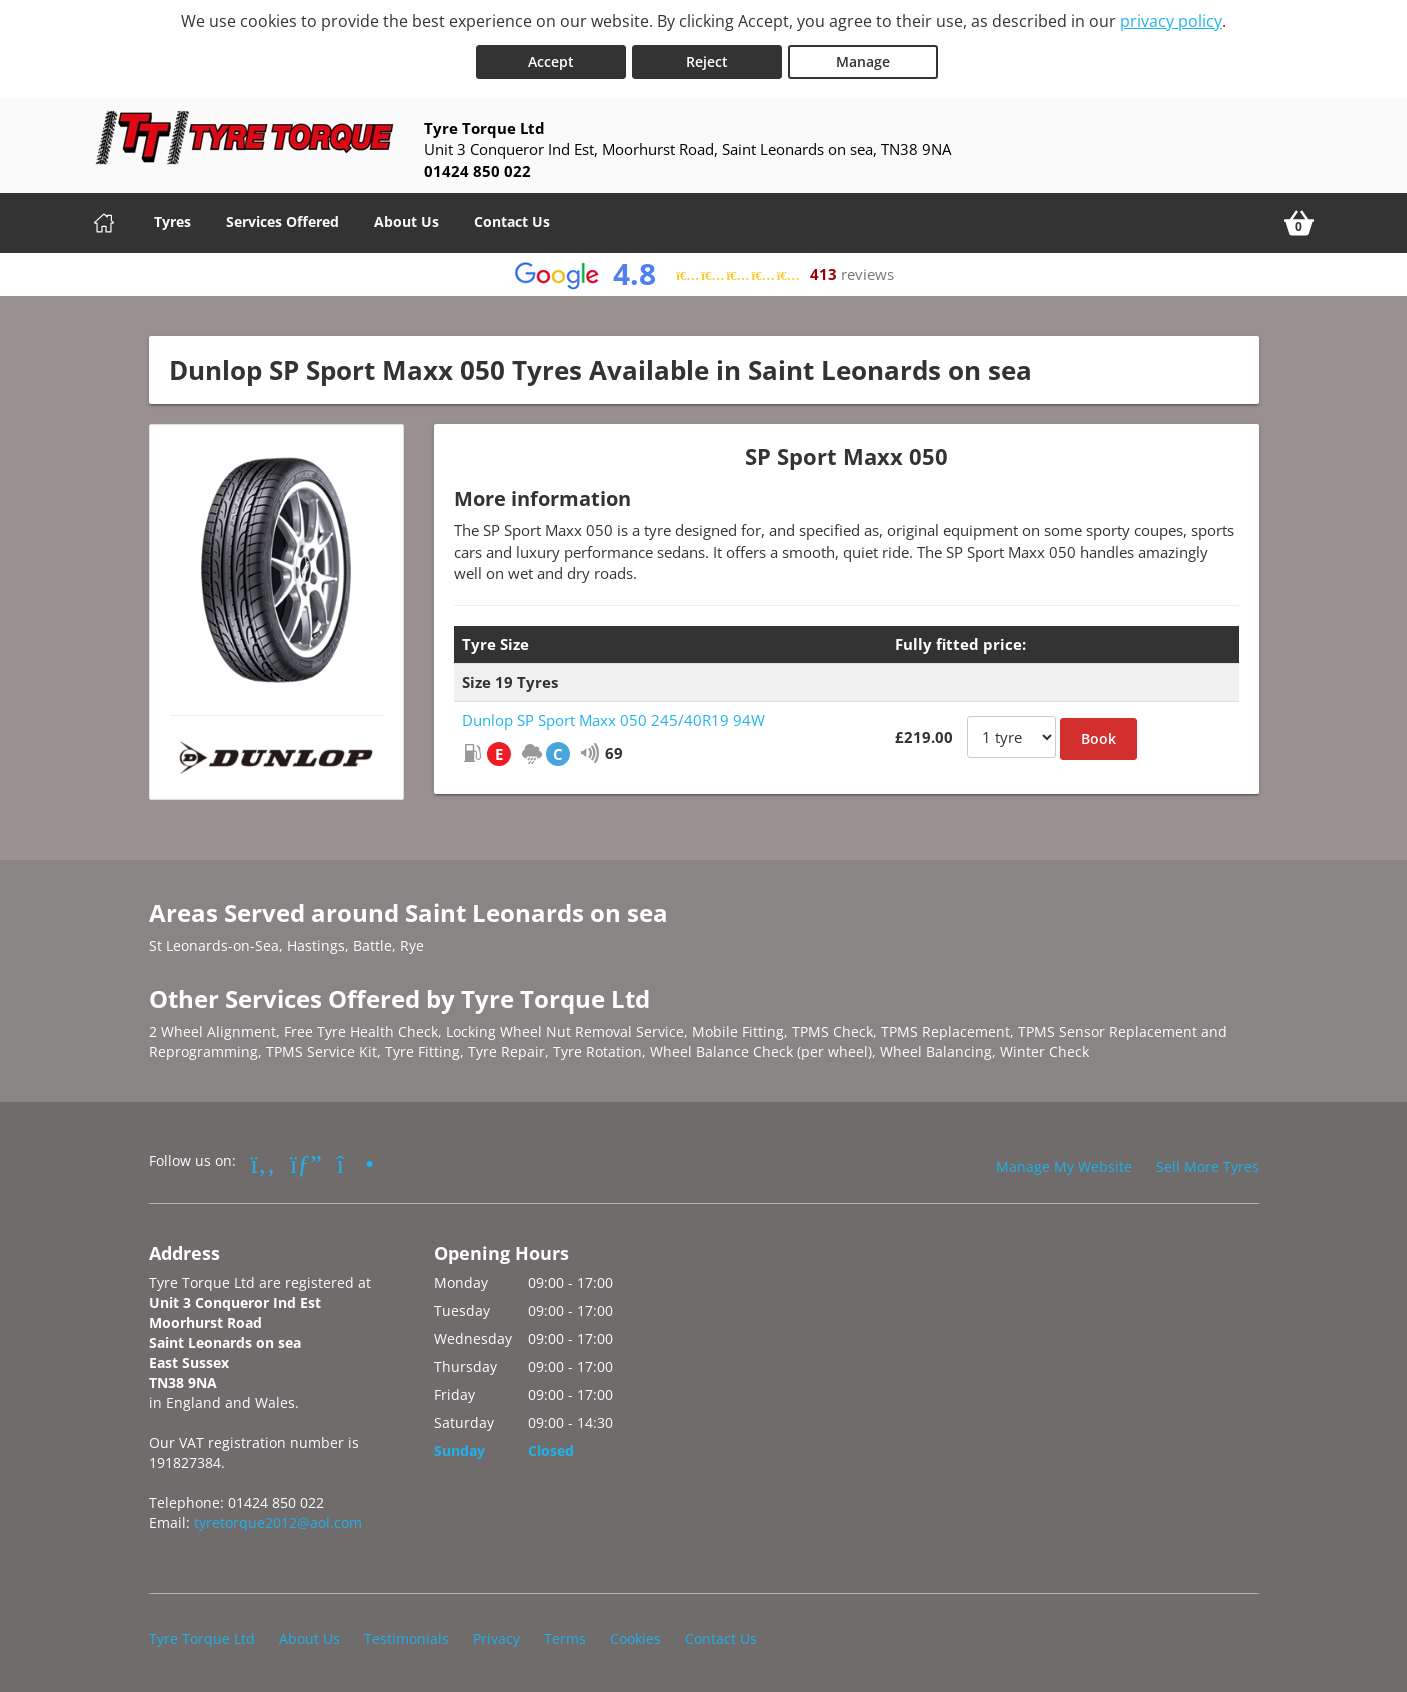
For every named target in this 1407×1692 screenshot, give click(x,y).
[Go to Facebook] (263, 1161)
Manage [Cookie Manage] (863, 58)
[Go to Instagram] (355, 1161)
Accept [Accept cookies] (551, 58)
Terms (565, 1636)
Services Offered (282, 218)
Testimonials (406, 1636)
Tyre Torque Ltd (202, 1636)
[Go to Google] (306, 1161)
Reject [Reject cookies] (707, 58)
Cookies (635, 1636)
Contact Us (512, 218)
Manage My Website (1064, 1164)
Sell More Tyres (1207, 1164)
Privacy (496, 1636)
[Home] (104, 220)
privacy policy (1171, 21)
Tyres (172, 218)
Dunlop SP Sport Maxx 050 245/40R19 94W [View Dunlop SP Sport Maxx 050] (613, 718)
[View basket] (1299, 220)
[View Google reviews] (703, 271)
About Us (406, 218)
